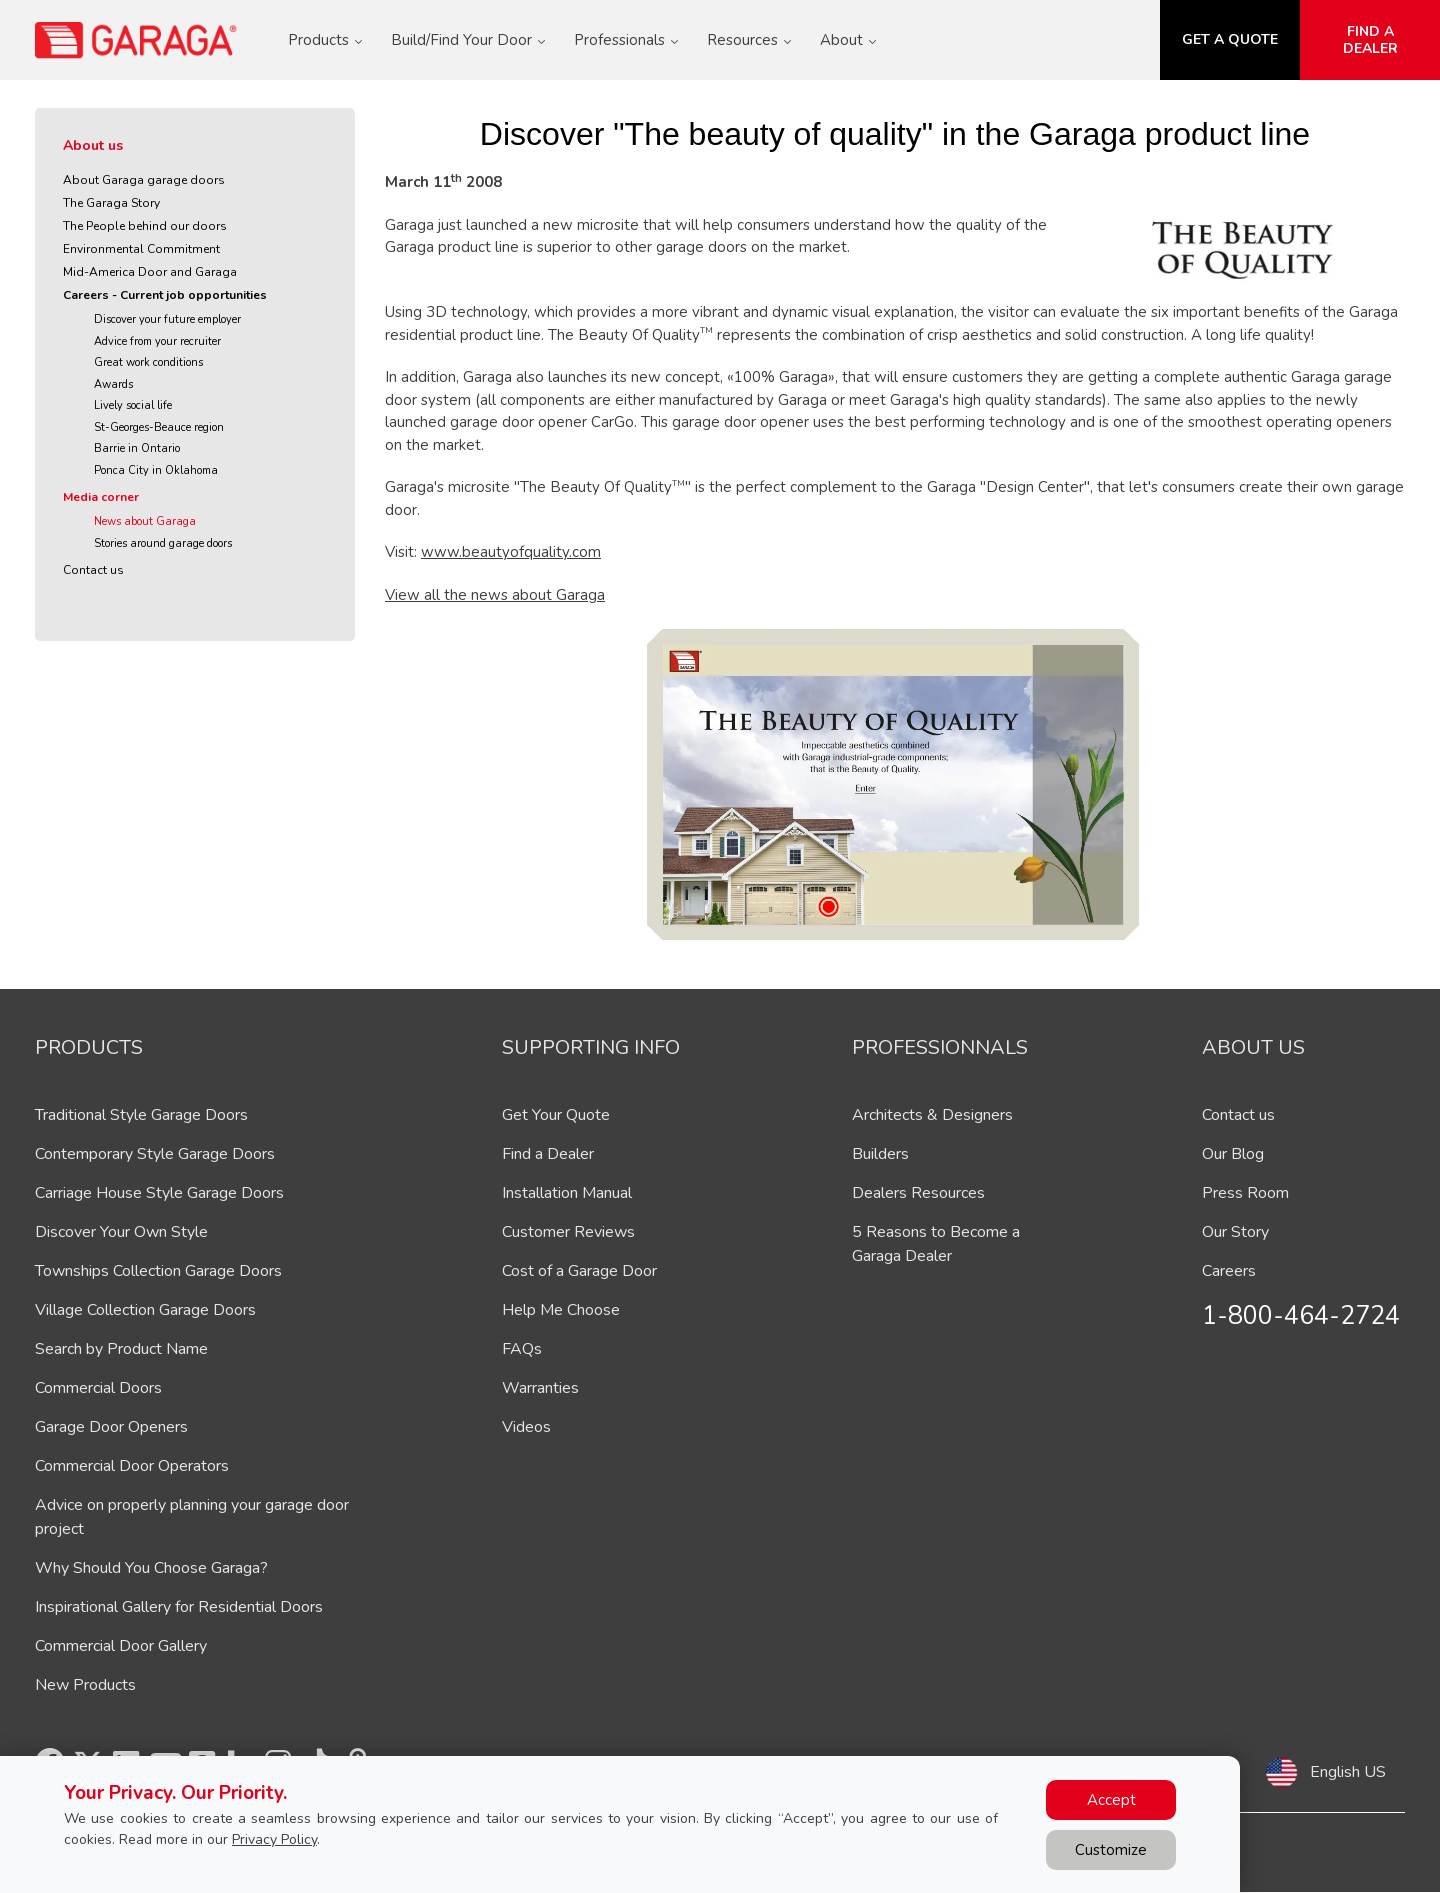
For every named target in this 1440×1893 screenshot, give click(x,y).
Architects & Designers (932, 1115)
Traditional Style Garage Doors (141, 1115)
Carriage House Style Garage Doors (159, 1193)
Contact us (93, 570)
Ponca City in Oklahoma (156, 470)
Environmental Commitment (141, 249)
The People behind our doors (145, 226)
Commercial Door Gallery (121, 1646)
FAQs (522, 1349)
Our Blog (1233, 1154)
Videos (526, 1427)
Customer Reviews (568, 1232)
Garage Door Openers (111, 1427)
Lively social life (133, 405)
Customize (1111, 1850)
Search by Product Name (121, 1349)
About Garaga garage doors (144, 180)
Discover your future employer (167, 319)
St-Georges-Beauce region (159, 427)
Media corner (101, 497)
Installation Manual (567, 1193)
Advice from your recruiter (157, 341)
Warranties (540, 1388)
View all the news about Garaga (495, 595)
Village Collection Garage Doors (145, 1310)
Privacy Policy (274, 1839)
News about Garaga (145, 521)
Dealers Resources (918, 1193)
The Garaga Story (111, 203)
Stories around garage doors (163, 543)
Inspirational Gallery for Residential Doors (179, 1607)
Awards (113, 384)
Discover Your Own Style (121, 1232)
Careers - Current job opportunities (165, 295)
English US (1348, 1772)
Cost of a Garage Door (579, 1271)
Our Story (1235, 1232)
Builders (880, 1154)
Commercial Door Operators (132, 1466)
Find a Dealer (548, 1154)
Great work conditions (148, 362)
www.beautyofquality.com (511, 552)
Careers (1229, 1271)
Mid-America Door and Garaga (150, 272)
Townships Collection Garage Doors (158, 1271)
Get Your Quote (556, 1115)
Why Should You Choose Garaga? (151, 1568)
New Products (85, 1685)
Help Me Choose (561, 1310)
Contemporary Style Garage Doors (155, 1154)
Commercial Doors (98, 1388)
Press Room (1245, 1193)
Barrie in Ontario (137, 448)
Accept (1111, 1800)
